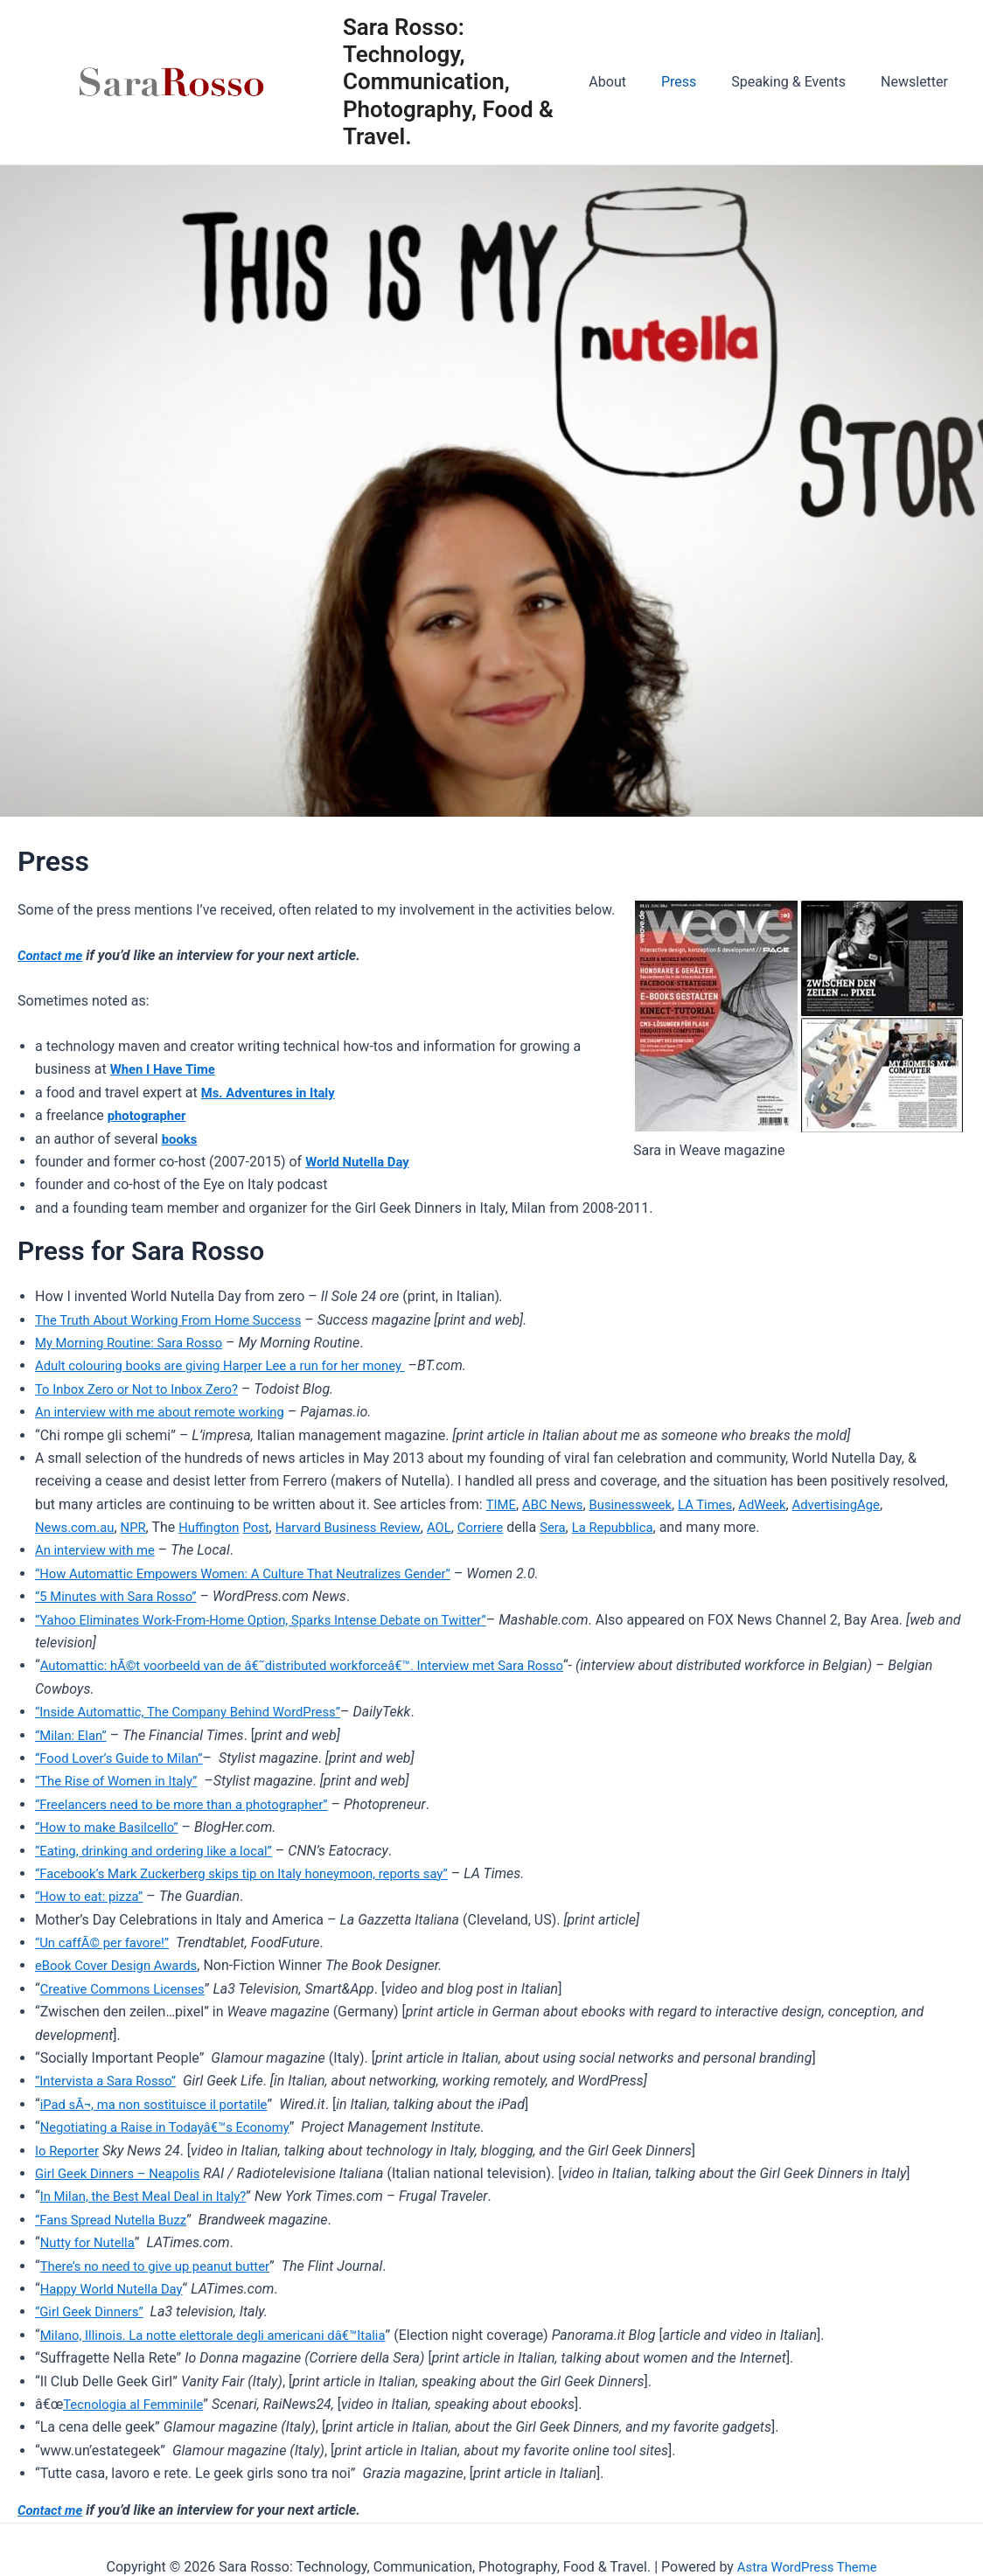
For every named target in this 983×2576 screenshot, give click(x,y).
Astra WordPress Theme (806, 2567)
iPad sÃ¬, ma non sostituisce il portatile (163, 2104)
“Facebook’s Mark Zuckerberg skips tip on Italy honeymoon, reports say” (258, 1873)
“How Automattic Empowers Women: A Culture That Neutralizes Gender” (259, 1573)
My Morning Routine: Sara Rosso (136, 1342)
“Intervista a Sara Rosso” (111, 2080)
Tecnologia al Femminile (138, 2404)
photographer (150, 1115)
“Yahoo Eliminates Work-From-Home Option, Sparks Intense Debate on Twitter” (278, 1620)
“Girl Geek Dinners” (93, 2311)
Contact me (52, 955)
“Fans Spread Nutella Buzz (117, 2219)
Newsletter (918, 81)
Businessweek (641, 1504)
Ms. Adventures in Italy (273, 1092)
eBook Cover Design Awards (122, 1965)
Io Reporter (69, 2150)
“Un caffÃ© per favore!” (107, 1942)
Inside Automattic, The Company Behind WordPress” (202, 1711)
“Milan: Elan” (73, 1735)
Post (270, 1527)
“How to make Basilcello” (112, 1827)
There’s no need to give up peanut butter (164, 2266)
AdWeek (782, 1504)
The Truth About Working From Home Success (179, 1320)
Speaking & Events (799, 81)
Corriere (510, 1527)
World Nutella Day (361, 1161)
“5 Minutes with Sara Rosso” (122, 1596)
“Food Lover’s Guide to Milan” (125, 1758)
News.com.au (78, 1527)
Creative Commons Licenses (129, 1989)
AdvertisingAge (860, 1504)
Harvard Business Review (368, 1527)
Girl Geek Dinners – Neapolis (124, 2173)
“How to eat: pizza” (93, 1896)
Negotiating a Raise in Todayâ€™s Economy (175, 2127)
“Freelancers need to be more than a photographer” (193, 1804)
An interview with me (99, 1550)
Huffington (220, 1527)
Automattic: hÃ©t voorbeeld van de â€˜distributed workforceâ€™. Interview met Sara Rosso (321, 1665)
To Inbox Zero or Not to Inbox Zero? (144, 1389)
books (181, 1139)
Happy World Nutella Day (117, 2288)
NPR (140, 1527)
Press (696, 81)
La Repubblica (649, 1527)
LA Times (721, 1504)
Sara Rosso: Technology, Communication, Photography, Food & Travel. (464, 82)
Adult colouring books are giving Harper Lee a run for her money (234, 1365)
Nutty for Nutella (91, 2242)
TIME (501, 1504)
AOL (466, 1527)
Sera (585, 1527)
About (632, 81)
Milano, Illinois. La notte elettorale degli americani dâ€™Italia (226, 2335)
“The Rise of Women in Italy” (122, 1780)
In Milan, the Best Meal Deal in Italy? (151, 2196)
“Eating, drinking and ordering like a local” (163, 1850)
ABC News (556, 1504)
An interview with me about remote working (169, 1411)
